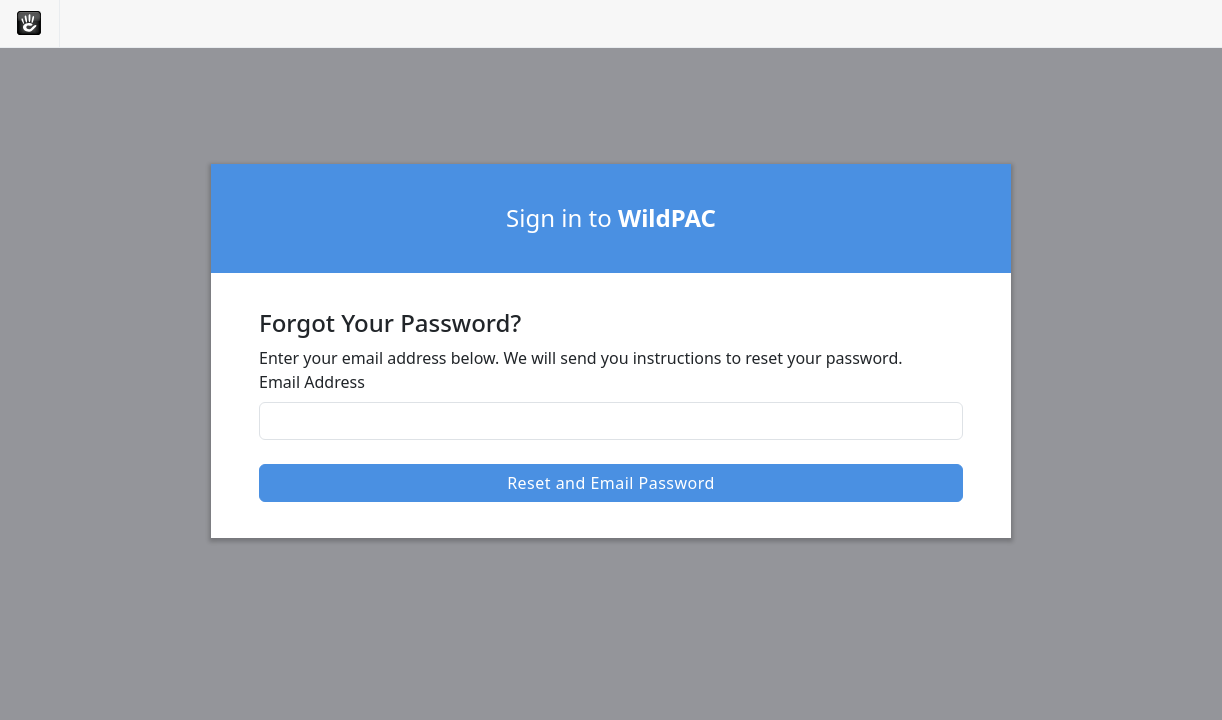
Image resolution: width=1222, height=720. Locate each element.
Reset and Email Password (611, 483)
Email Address (312, 382)
